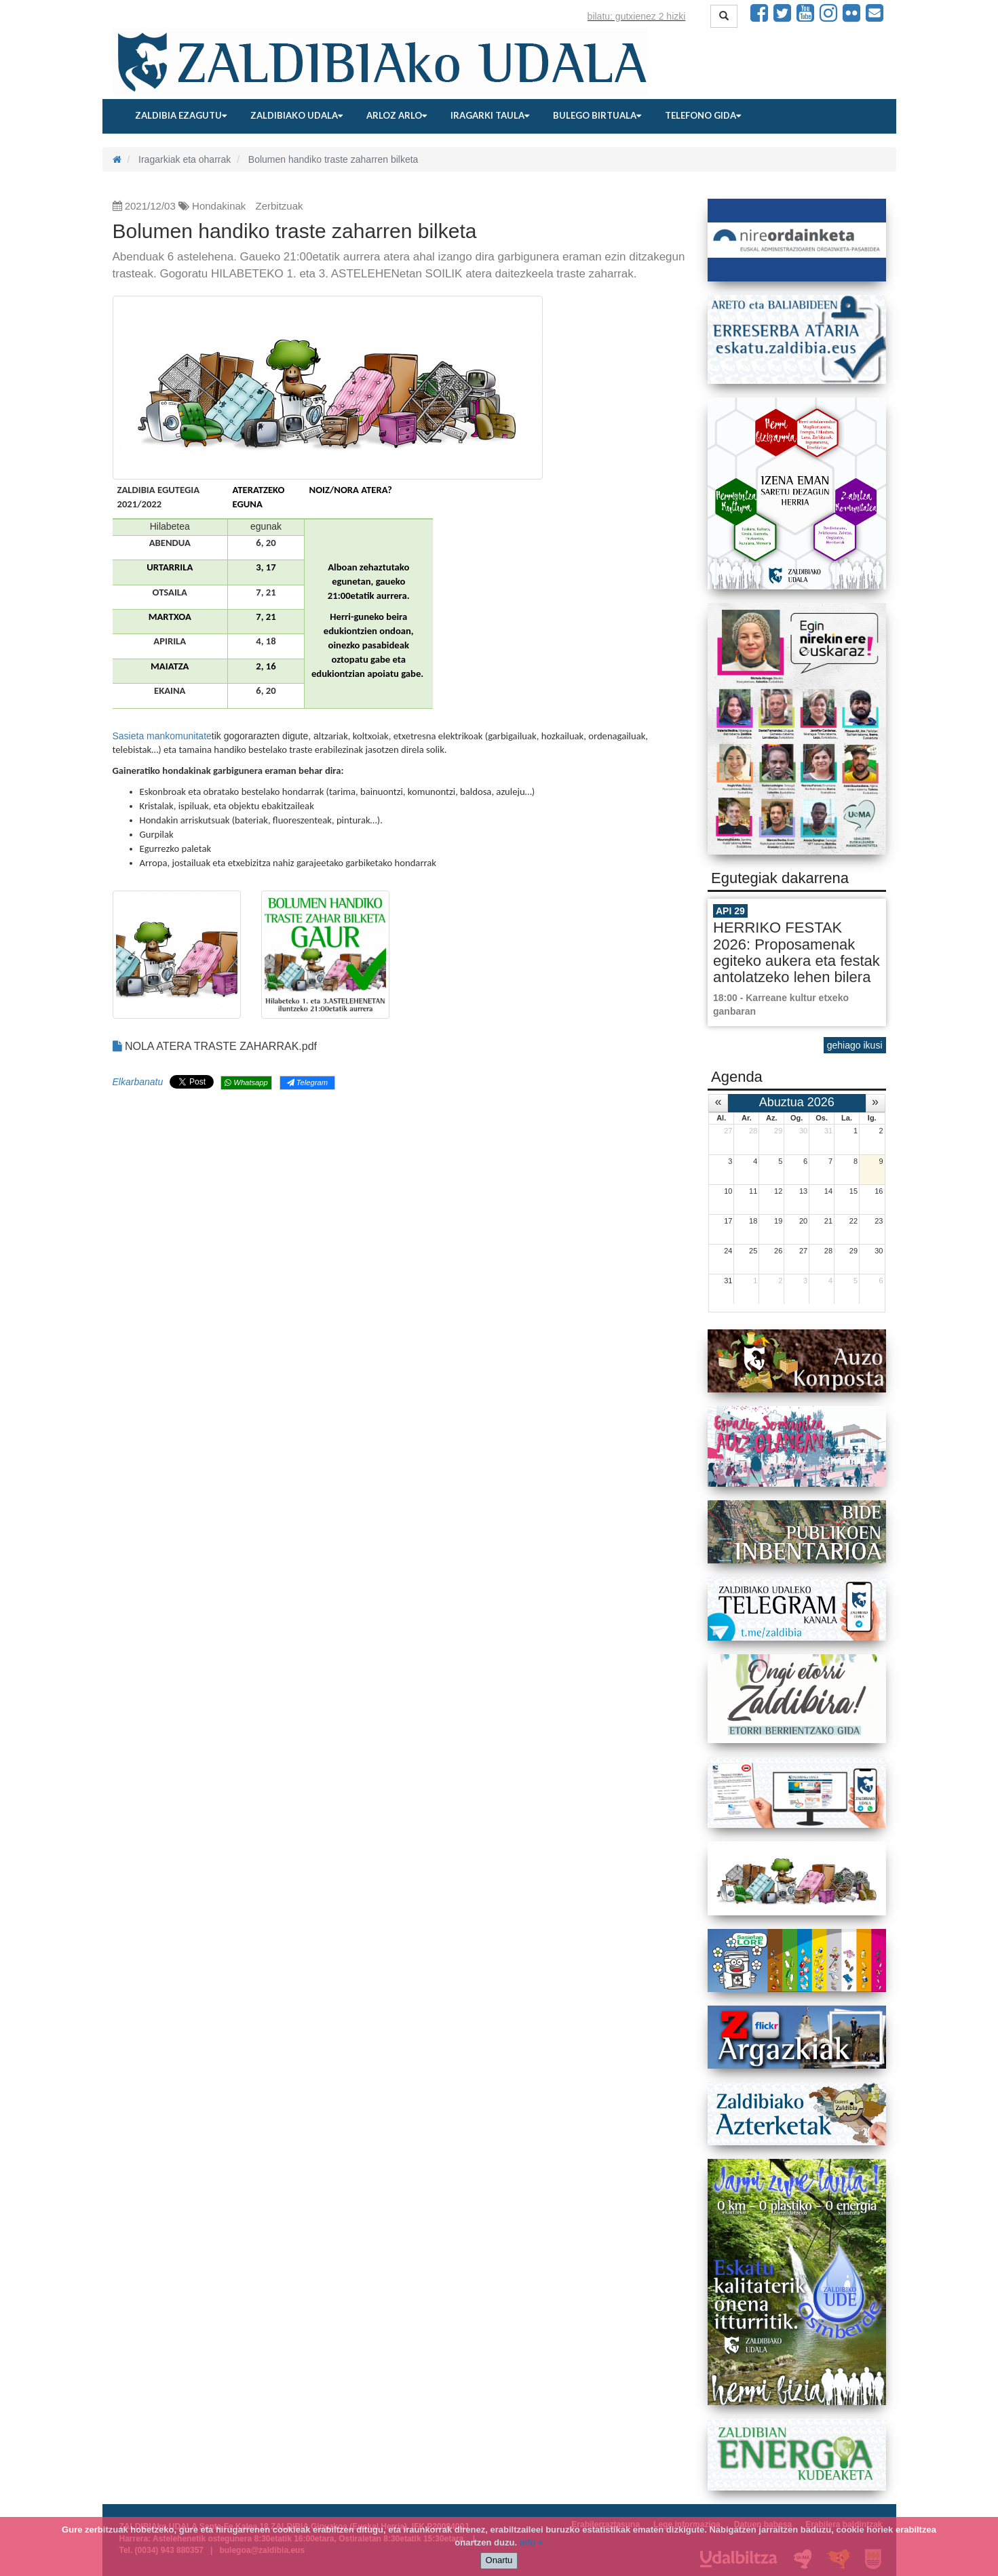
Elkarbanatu (138, 1081)
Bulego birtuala (597, 115)
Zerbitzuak (279, 206)
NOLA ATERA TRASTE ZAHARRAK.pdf (215, 1046)
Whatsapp (246, 1082)
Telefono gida (703, 115)
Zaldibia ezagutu (181, 115)
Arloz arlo (396, 115)
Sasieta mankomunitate (162, 735)
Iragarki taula (489, 115)
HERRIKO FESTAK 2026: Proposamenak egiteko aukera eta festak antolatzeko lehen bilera (796, 952)
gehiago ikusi (855, 1045)
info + (531, 2542)
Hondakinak (219, 206)
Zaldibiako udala (296, 115)
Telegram (307, 1082)
